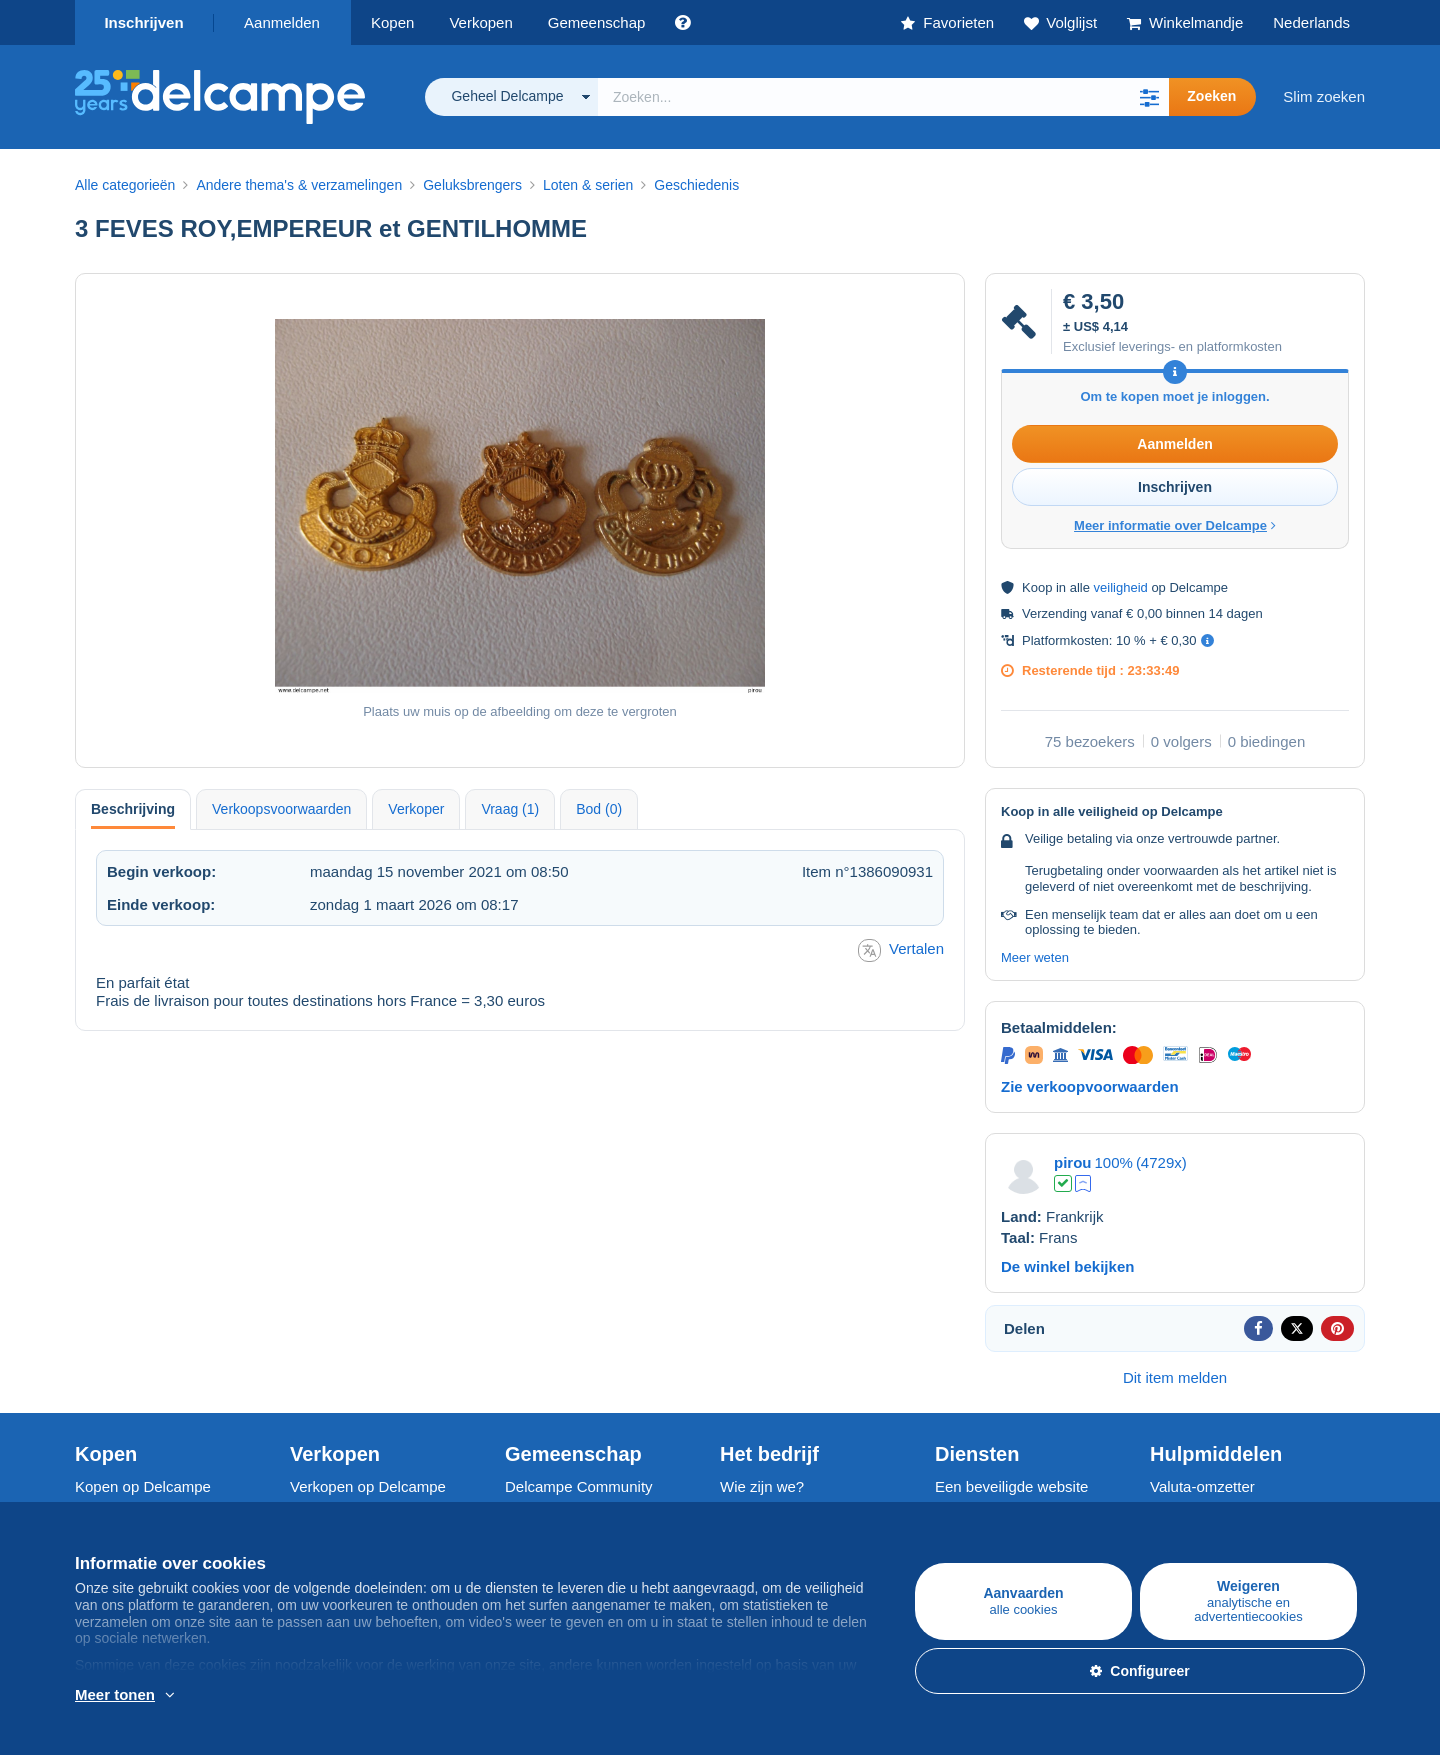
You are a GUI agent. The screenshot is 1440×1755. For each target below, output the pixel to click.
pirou (1073, 1162)
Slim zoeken (1324, 96)
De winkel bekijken (1067, 1266)
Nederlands (1311, 22)
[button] (1149, 97)
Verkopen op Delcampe (368, 1486)
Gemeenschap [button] (597, 22)
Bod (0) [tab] (599, 809)
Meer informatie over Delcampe (1175, 525)
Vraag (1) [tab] (510, 809)
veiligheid (1121, 587)
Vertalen (901, 950)
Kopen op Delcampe (143, 1486)
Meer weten (1035, 957)
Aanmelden (282, 22)
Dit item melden (1175, 1377)
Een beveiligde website (1011, 1486)
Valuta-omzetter (1202, 1486)
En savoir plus (201, 1696)
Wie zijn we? (762, 1486)
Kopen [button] (392, 22)
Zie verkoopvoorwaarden (1090, 1086)
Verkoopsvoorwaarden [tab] (281, 809)
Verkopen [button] (480, 22)
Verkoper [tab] (416, 809)
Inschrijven (143, 22)
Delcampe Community (579, 1486)
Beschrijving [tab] (133, 809)
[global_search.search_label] (883, 97)
